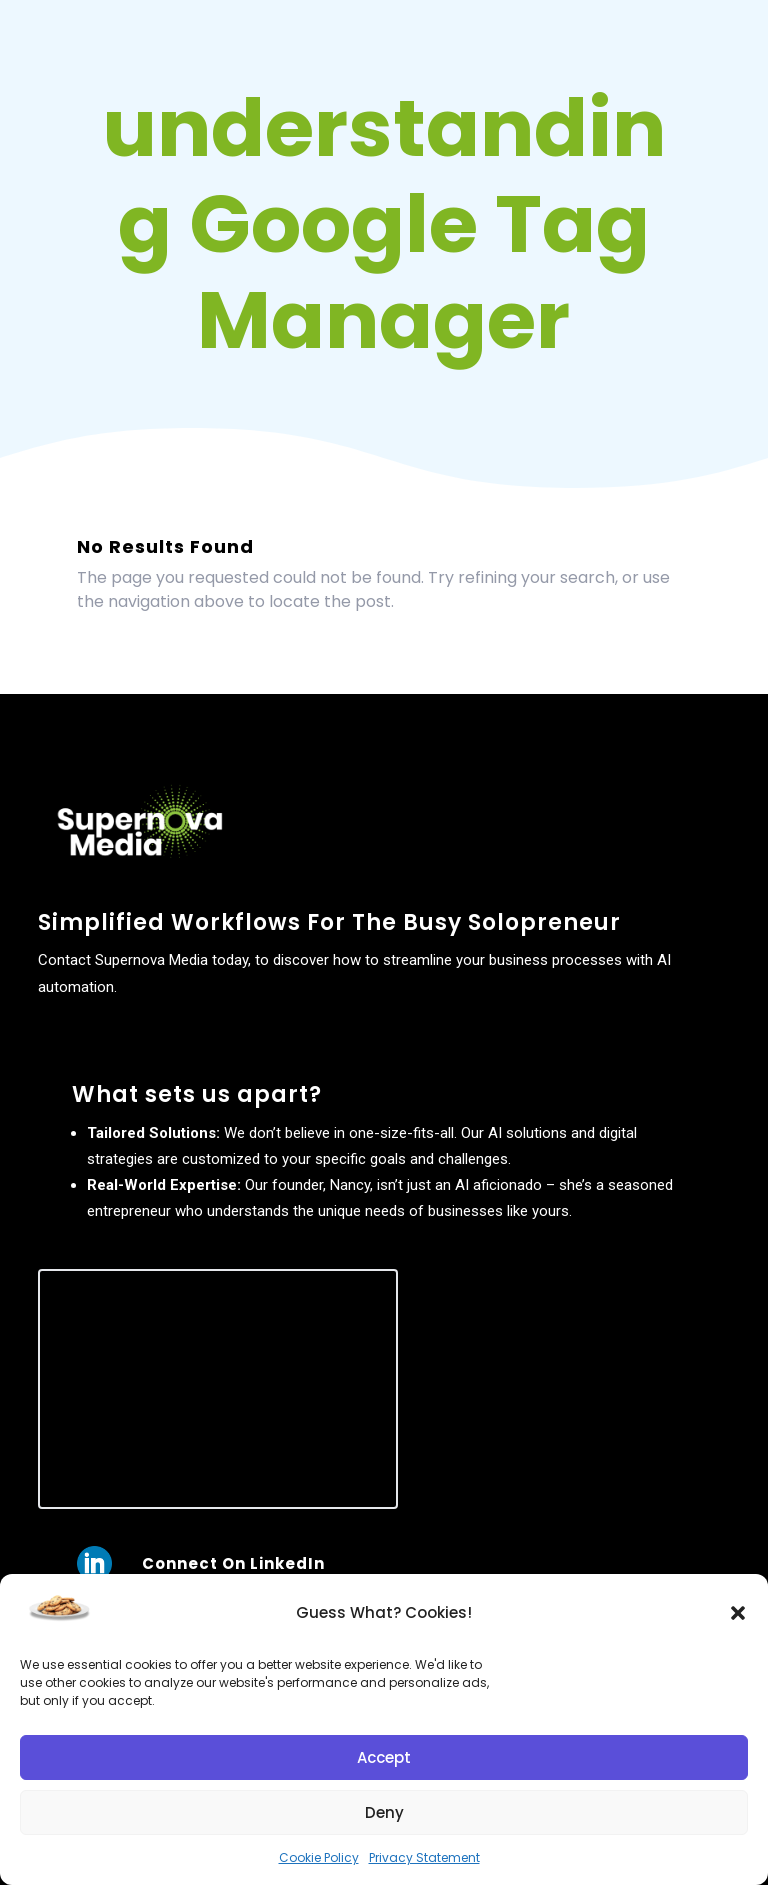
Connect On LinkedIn (233, 1563)
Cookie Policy (319, 1857)
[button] (738, 1613)
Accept (384, 1757)
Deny (384, 1812)
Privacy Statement (424, 1857)
